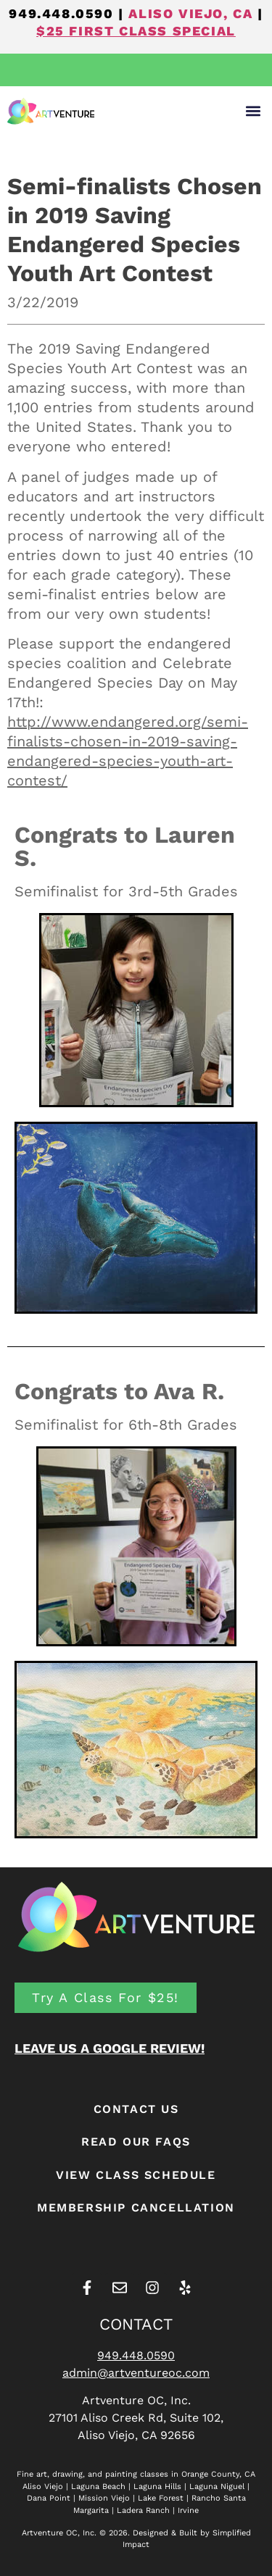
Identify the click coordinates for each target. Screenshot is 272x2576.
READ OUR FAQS (136, 2141)
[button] (253, 111)
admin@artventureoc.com (136, 2373)
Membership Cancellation (136, 2207)
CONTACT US (136, 2109)
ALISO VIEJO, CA (190, 13)
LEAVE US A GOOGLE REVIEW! (110, 2048)
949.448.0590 (61, 13)
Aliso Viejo (42, 2486)
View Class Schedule (135, 2175)
